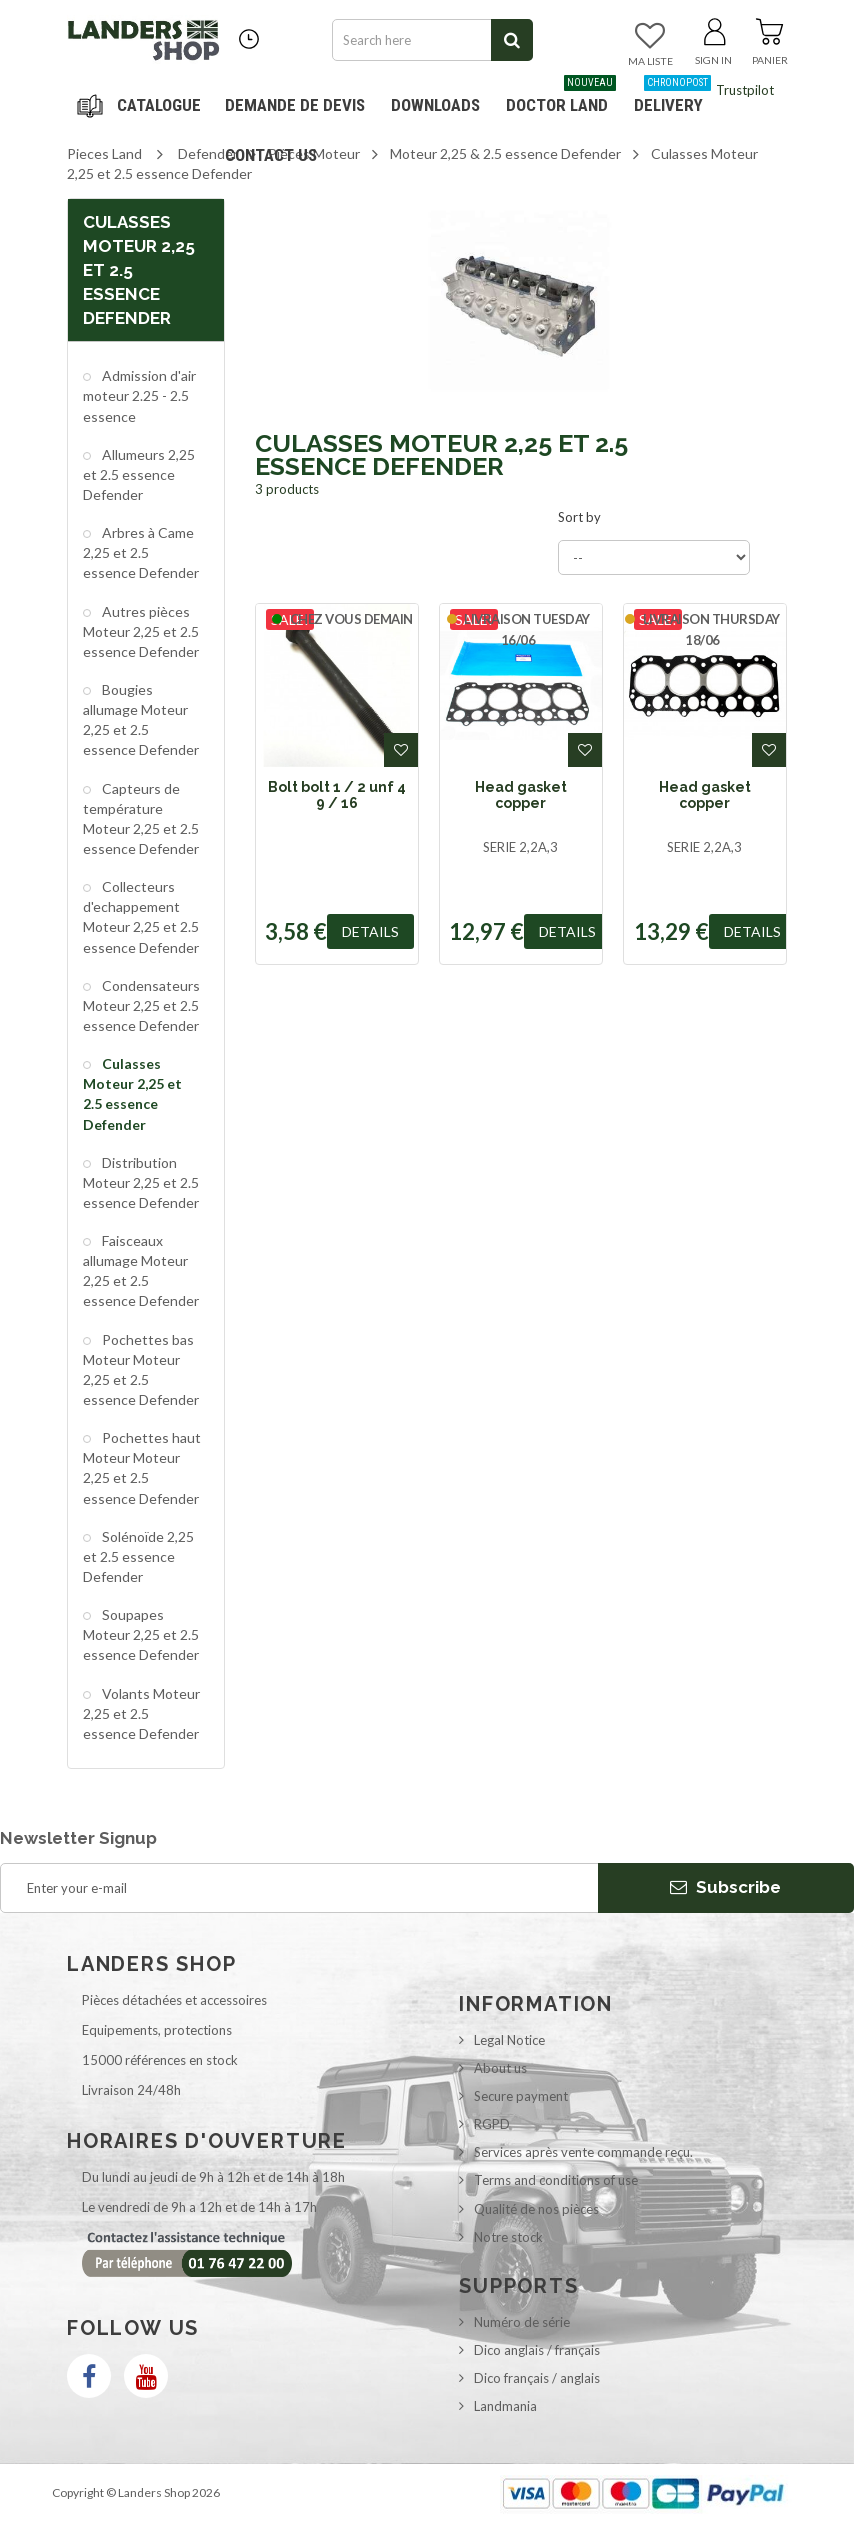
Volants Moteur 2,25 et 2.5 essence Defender (141, 1713)
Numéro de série (522, 2322)
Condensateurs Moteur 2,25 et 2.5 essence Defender (141, 1005)
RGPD (492, 2124)
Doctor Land (561, 97)
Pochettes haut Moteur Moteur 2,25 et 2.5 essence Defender (142, 1467)
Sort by (579, 517)
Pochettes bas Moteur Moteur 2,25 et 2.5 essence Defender (141, 1369)
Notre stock (508, 2237)
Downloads (435, 105)
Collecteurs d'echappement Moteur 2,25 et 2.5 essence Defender (141, 916)
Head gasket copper (521, 795)
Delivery (672, 97)
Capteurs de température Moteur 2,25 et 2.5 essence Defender (141, 818)
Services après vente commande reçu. (583, 2152)
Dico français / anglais (537, 2378)
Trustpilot (745, 90)
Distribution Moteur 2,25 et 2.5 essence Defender (141, 1182)
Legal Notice (509, 2040)
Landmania (505, 2406)
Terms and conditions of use (556, 2180)
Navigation (142, 105)
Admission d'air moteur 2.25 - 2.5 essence (139, 395)
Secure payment (521, 2096)
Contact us (271, 155)
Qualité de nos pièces (536, 2209)
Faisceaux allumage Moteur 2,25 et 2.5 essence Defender (141, 1270)
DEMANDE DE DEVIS (295, 105)
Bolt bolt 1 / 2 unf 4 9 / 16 (337, 795)
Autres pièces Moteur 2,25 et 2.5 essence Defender (141, 631)
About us (500, 2068)
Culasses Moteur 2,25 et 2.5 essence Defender (132, 1093)
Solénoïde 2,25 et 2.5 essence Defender (138, 1556)
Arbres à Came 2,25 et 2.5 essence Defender (141, 552)
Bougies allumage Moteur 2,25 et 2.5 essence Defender (141, 719)
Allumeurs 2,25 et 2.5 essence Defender (139, 474)
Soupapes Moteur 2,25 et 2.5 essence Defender (141, 1634)
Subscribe (725, 1887)
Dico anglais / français (537, 2350)
